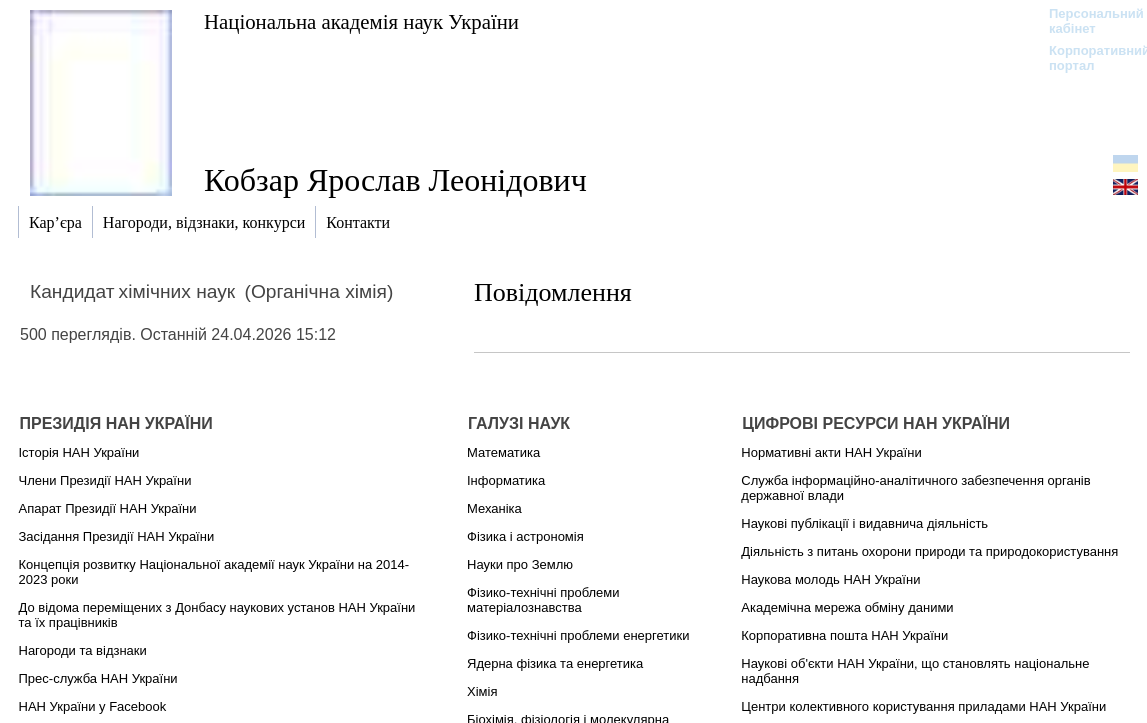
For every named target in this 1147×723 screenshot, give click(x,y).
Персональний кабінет (1086, 21)
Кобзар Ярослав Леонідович (395, 180)
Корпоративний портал (1086, 58)
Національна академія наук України (361, 21)
